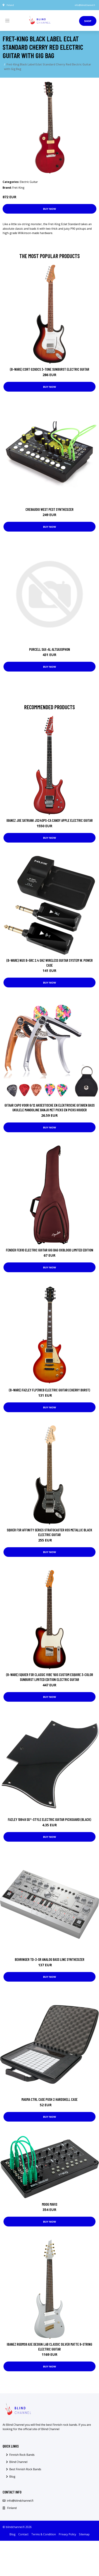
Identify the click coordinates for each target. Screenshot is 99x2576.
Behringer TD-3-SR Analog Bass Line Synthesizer (49, 1959)
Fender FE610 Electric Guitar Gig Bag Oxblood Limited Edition (49, 1250)
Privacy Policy (67, 2534)
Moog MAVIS (49, 2204)
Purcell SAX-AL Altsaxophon (49, 649)
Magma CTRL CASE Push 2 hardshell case (49, 2099)
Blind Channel (18, 2462)
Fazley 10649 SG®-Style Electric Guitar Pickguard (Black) (49, 1819)
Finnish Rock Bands (22, 2455)
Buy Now (49, 208)
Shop (87, 21)
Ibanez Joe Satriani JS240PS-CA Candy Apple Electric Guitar (49, 820)
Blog (12, 2476)
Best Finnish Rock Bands (25, 2469)
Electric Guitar (29, 182)
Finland (10, 5)
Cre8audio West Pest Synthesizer (49, 509)
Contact (23, 2534)
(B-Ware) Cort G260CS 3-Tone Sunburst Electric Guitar (49, 369)
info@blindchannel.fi (85, 5)
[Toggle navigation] (7, 20)
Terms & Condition (43, 2534)
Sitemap (84, 2534)
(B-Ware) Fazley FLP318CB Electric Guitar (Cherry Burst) (49, 1390)
